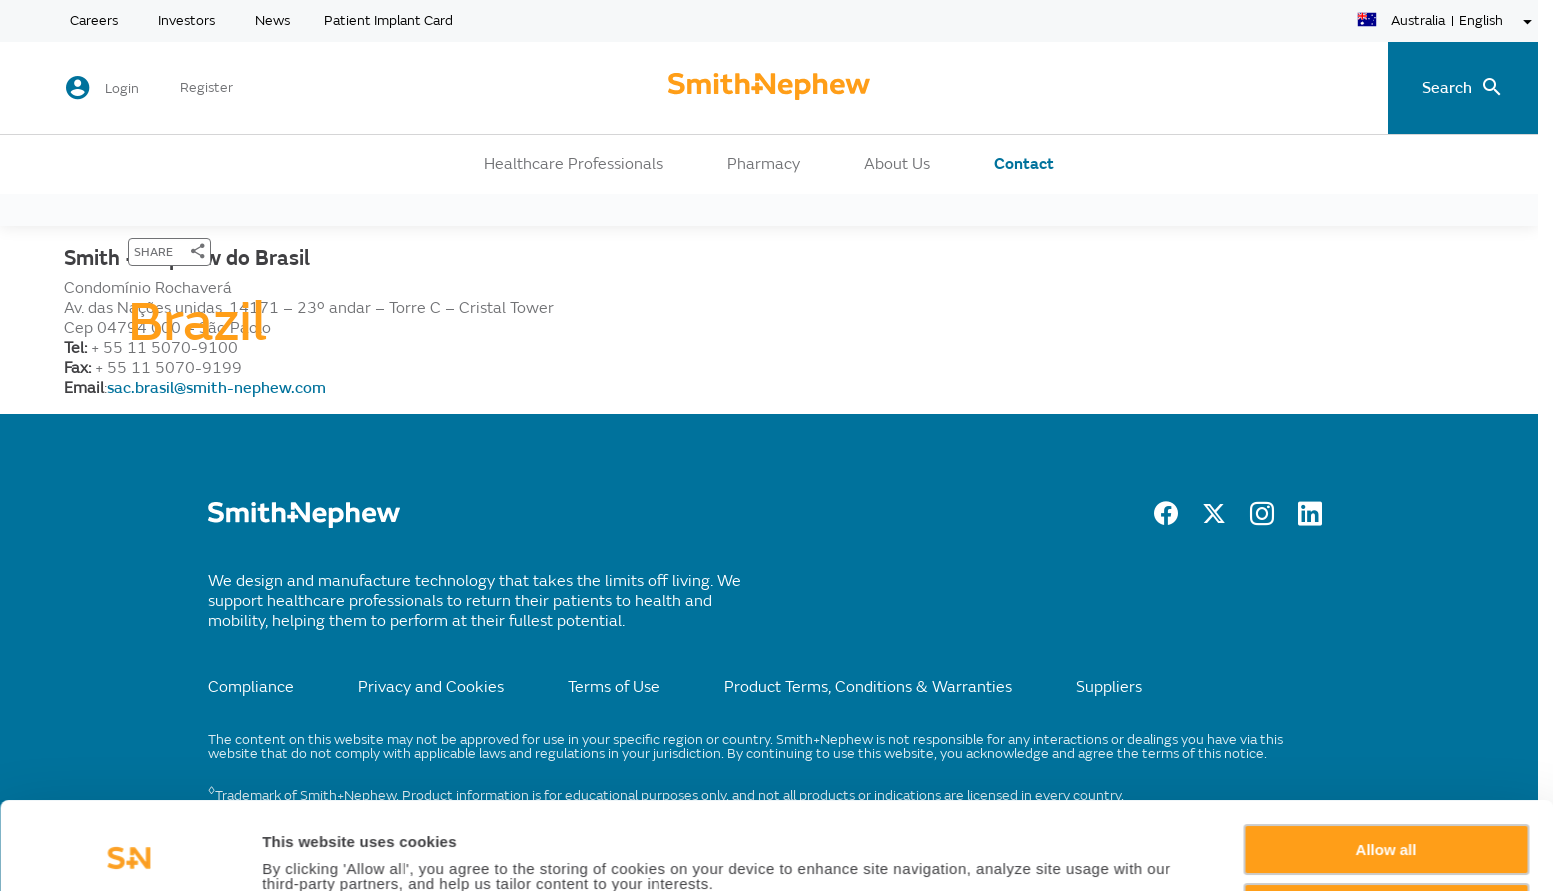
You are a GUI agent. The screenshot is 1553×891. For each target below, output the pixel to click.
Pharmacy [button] (763, 164)
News (272, 21)
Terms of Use (614, 687)
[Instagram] (1262, 520)
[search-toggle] (1463, 88)
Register (206, 88)
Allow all (1386, 767)
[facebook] (1166, 520)
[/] (304, 523)
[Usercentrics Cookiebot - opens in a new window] (129, 852)
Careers (94, 21)
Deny (1386, 825)
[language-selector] (1447, 21)
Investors (186, 21)
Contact (1024, 164)
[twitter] (1214, 520)
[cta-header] (769, 88)
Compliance (251, 687)
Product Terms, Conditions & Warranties (868, 687)
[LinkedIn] (1310, 520)
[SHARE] (169, 252)
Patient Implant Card (388, 21)
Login (122, 88)
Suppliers (1109, 687)
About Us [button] (897, 164)
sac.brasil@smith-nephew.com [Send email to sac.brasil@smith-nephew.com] (216, 388)
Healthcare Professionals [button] (573, 164)
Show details (308, 852)
